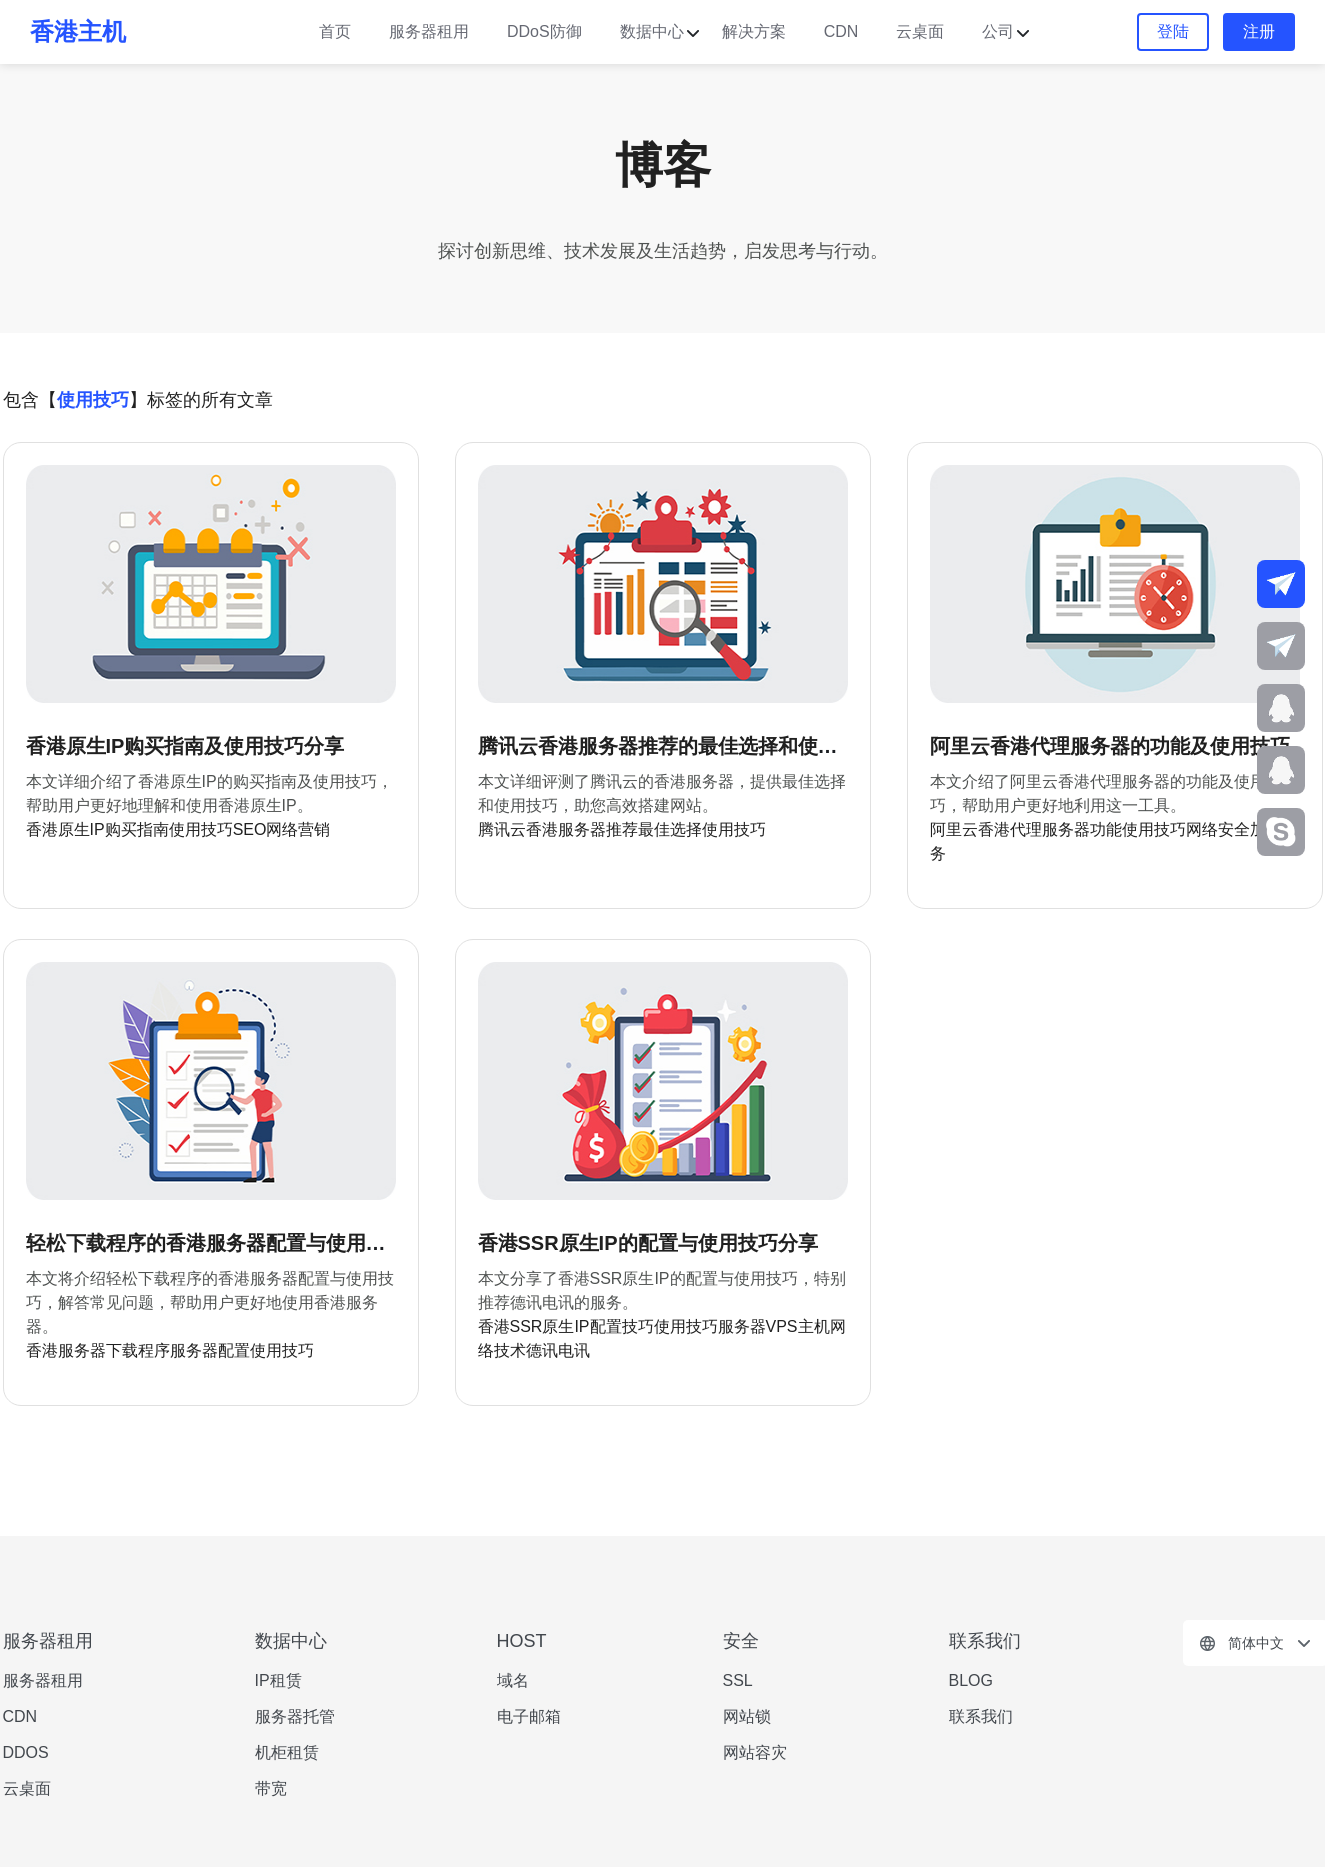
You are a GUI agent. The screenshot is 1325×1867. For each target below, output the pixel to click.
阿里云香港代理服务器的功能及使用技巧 (1110, 746)
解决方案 (754, 31)
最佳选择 (670, 829)
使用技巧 (201, 829)
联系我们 (981, 1716)
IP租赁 (278, 1680)
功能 (1106, 829)
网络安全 (1218, 829)
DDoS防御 (544, 31)
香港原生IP (65, 829)
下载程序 (138, 1350)
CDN (841, 31)
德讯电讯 (558, 1350)
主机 (814, 1326)
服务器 (742, 1326)
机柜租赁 (287, 1752)
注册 (1259, 31)
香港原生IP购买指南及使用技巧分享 (185, 746)
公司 (998, 31)
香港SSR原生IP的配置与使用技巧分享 (648, 1243)
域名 (513, 1680)
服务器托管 (295, 1716)
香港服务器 (566, 829)
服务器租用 (429, 31)
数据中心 (652, 31)
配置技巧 (622, 1326)
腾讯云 (502, 829)
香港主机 (78, 31)
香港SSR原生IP (534, 1326)
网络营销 (298, 829)
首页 (335, 31)
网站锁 (747, 1716)
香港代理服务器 (1034, 829)
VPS (782, 1326)
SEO (250, 829)
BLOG (971, 1680)
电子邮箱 (529, 1716)
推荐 (622, 829)
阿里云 (954, 829)
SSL (738, 1680)
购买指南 (137, 829)
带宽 (271, 1788)
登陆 (1173, 31)
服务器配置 (210, 1350)
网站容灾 (755, 1752)
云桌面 (920, 31)
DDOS (26, 1752)
